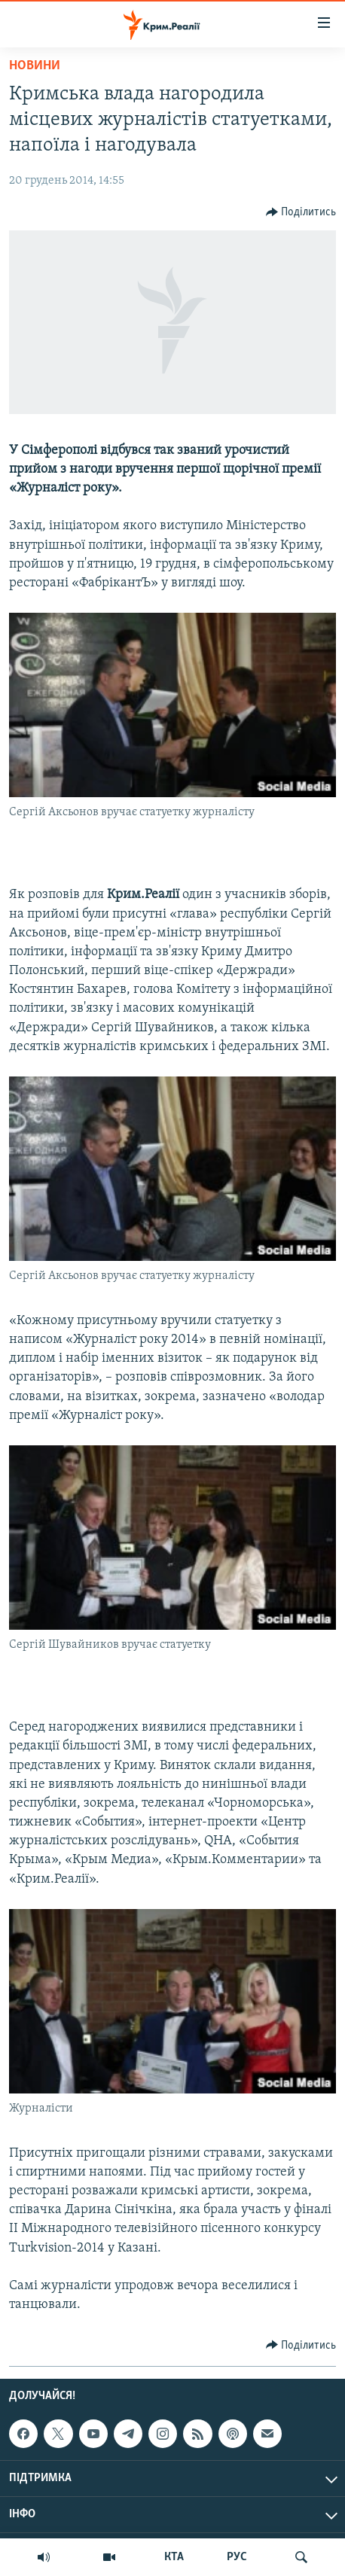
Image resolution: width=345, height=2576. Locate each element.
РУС (237, 2557)
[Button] (301, 212)
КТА (174, 2557)
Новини (34, 66)
